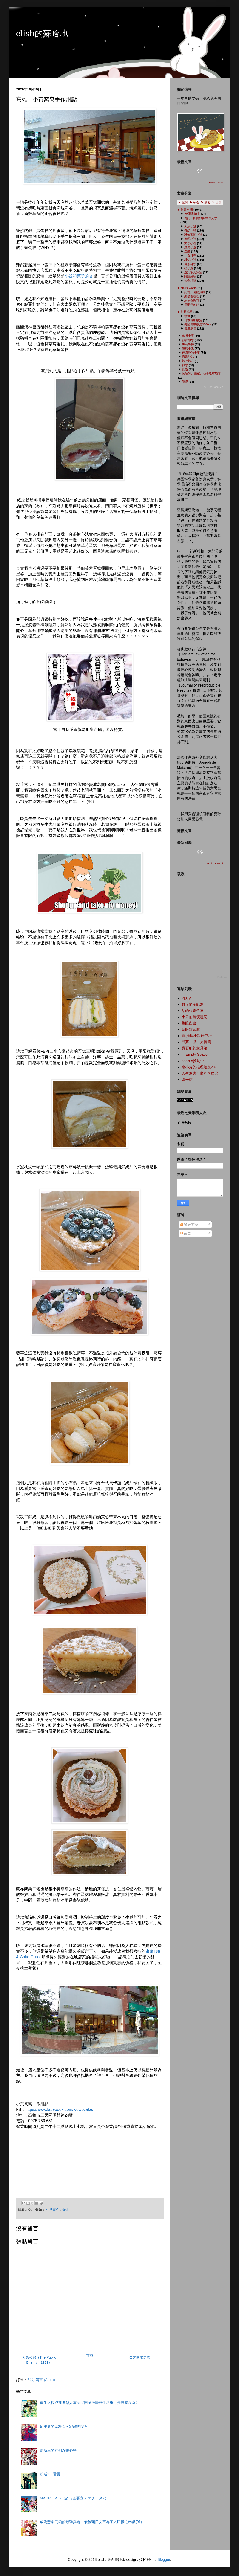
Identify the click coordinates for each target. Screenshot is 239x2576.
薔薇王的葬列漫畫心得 (58, 2450)
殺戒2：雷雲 (50, 2474)
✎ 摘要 (205, 202)
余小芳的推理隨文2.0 (199, 1067)
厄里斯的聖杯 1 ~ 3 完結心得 (63, 2426)
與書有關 (186, 209)
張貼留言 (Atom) (41, 2380)
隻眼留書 (189, 1023)
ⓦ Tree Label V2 (213, 386)
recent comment (214, 863)
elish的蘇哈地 (42, 34)
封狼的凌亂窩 (193, 1004)
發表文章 (189, 1224)
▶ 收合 (194, 202)
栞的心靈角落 (193, 1011)
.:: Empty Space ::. (197, 1054)
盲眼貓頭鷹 (191, 1030)
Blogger (163, 2560)
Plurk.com (222, 977)
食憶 (65, 2209)
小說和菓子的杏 (79, 276)
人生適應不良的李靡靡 (200, 1073)
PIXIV (186, 998)
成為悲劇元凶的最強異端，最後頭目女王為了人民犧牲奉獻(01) (91, 2522)
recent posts (216, 182)
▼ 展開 (183, 202)
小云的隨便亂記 (194, 1017)
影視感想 (186, 311)
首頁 (89, 2355)
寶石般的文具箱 (194, 1048)
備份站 (187, 1079)
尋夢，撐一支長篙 (196, 1042)
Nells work (188, 288)
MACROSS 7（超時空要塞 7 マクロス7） (74, 2498)
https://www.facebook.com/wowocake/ (59, 2109)
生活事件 (53, 2209)
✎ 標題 (217, 202)
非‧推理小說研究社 (197, 1036)
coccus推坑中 (193, 1061)
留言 (185, 1233)
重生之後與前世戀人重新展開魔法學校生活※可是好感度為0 (88, 2403)
